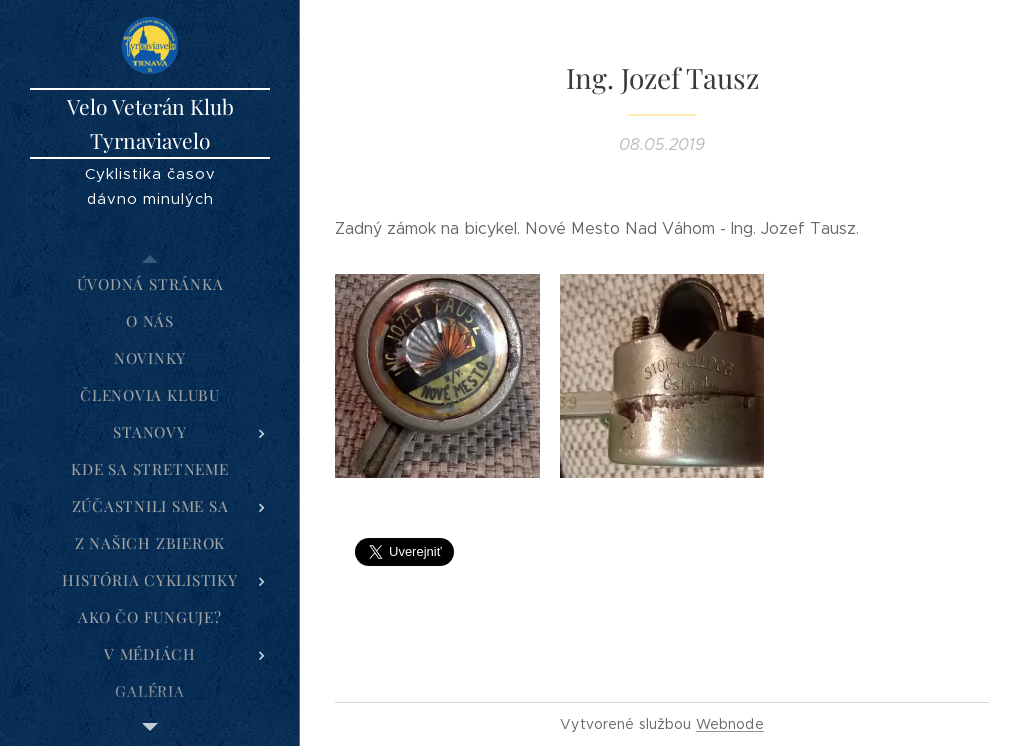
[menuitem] (150, 284)
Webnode (730, 724)
